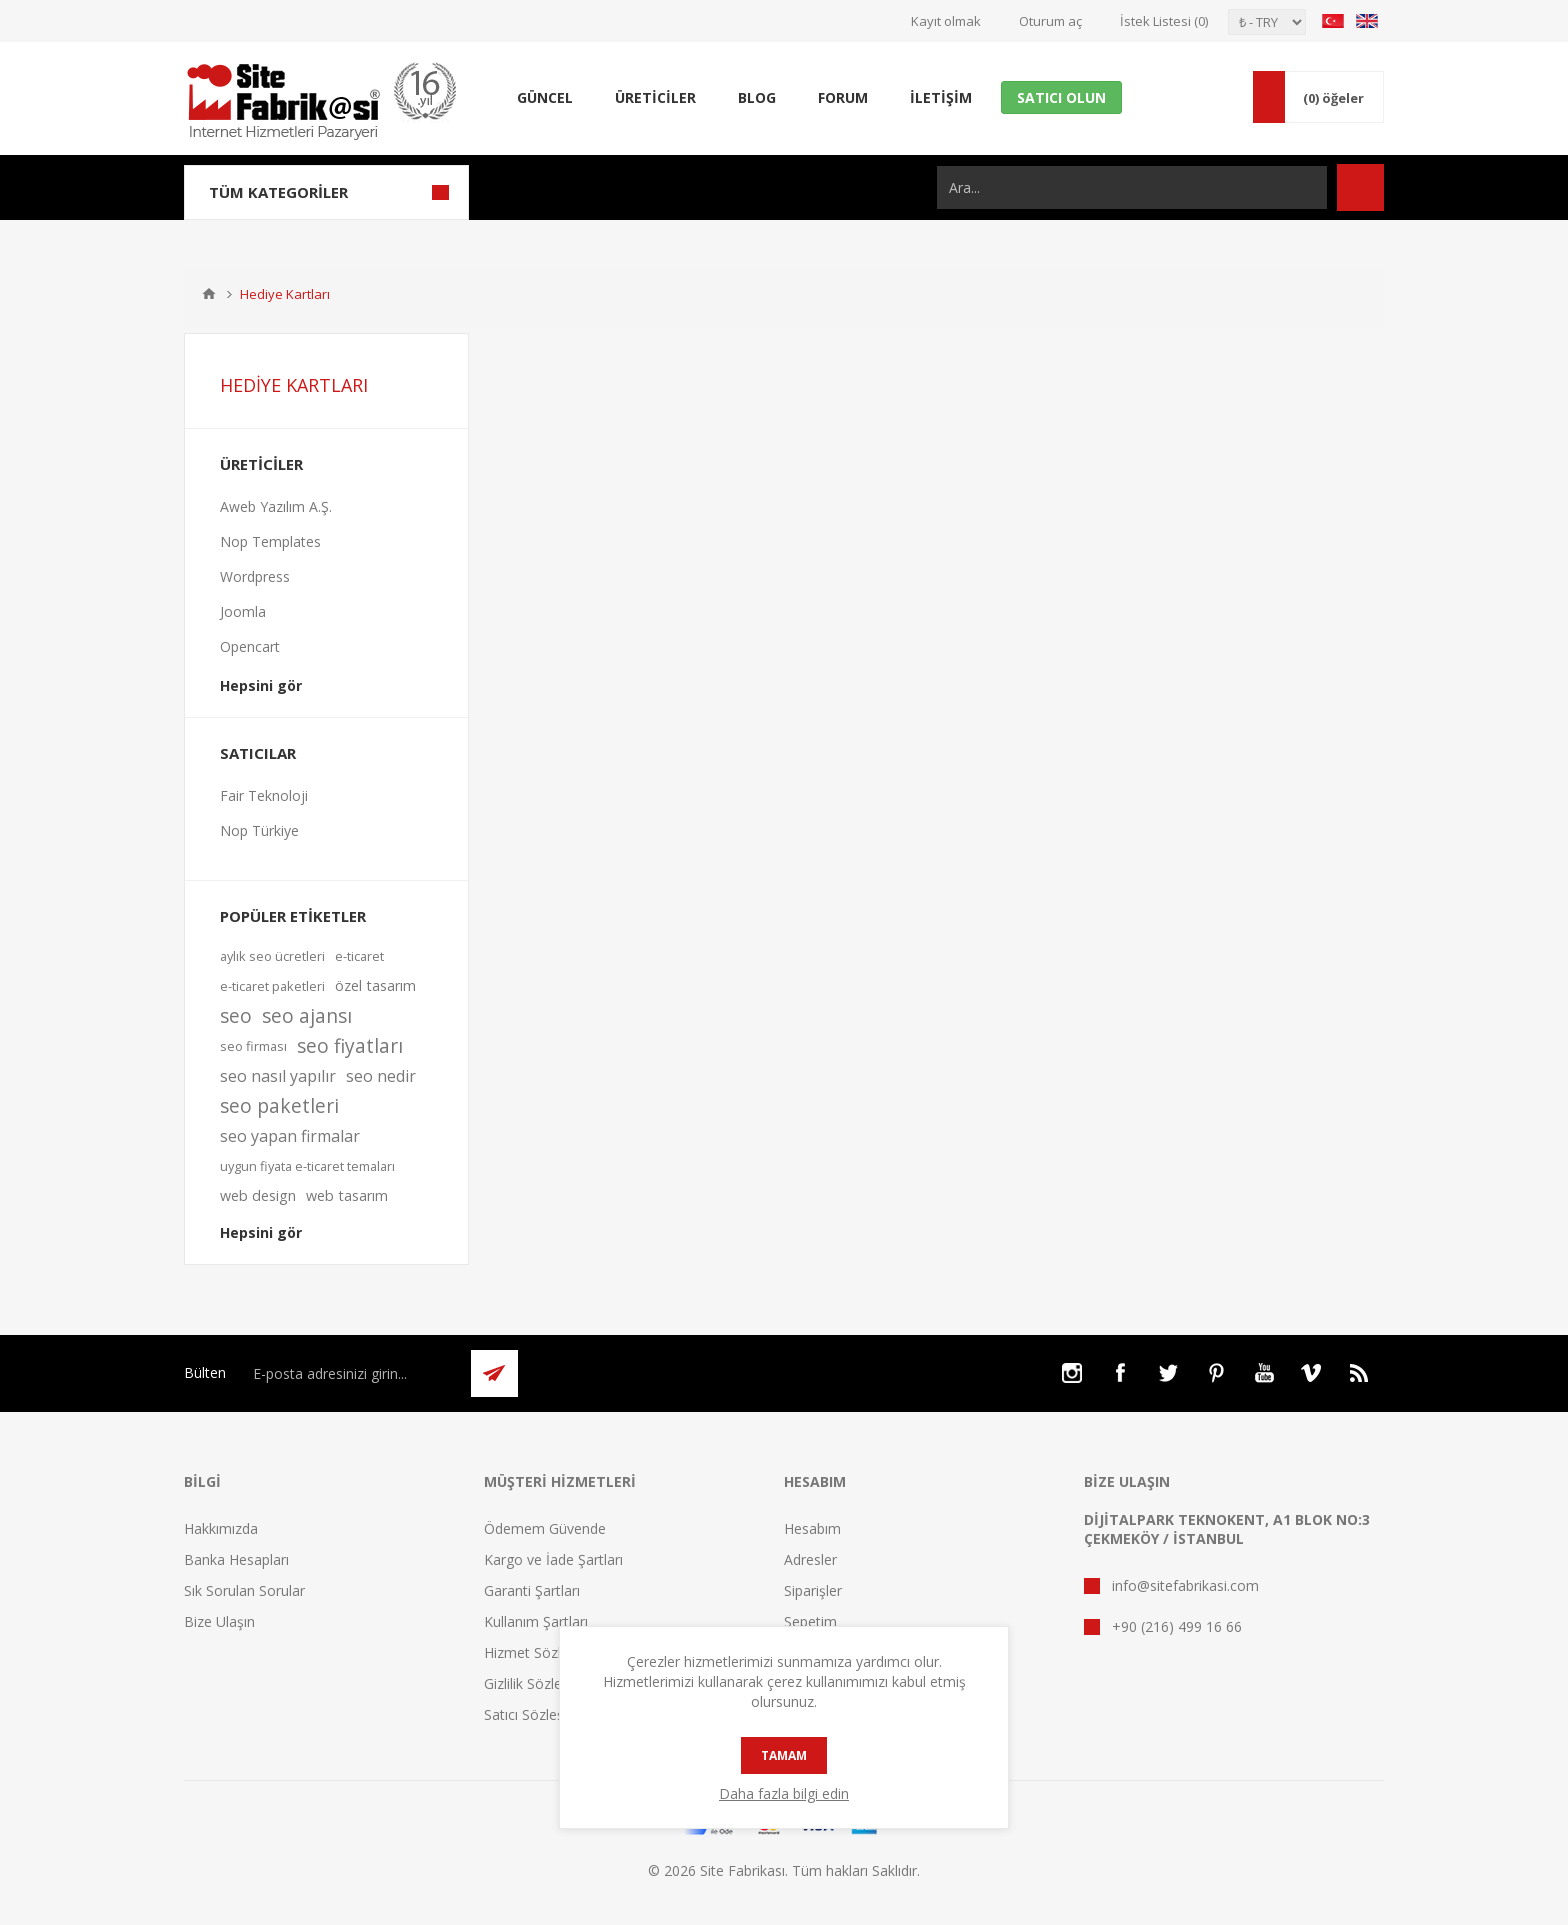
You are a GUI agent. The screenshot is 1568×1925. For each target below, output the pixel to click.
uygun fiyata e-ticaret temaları (307, 1166)
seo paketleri (279, 1105)
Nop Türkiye (259, 830)
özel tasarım (375, 985)
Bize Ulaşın (219, 1621)
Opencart (250, 646)
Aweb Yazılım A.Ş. (276, 506)
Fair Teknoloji (264, 795)
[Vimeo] (1312, 1373)
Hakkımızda (221, 1528)
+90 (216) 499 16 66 (1177, 1626)
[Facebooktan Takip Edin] (1120, 1373)
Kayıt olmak (946, 21)
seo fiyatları (350, 1045)
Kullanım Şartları (536, 1621)
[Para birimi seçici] (1267, 22)
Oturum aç (1050, 21)
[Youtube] (1264, 1373)
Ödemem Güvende (545, 1528)
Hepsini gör (261, 685)
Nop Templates (270, 541)
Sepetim (810, 1621)
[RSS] (1360, 1373)
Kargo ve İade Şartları (553, 1559)
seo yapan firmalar (290, 1136)
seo (236, 1015)
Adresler (810, 1559)
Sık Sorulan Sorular (244, 1590)
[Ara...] (1132, 187)
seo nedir (381, 1076)
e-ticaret (359, 956)
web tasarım (347, 1195)
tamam (784, 1755)
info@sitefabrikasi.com (1185, 1585)
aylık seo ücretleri (272, 956)
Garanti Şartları (532, 1590)
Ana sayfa (209, 294)
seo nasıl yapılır (278, 1076)
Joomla (243, 611)
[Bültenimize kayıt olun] (351, 1373)
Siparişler (813, 1590)
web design (258, 1195)
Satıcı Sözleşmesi (539, 1714)
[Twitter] (1168, 1373)
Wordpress (255, 576)
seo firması (253, 1046)
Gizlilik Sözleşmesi (542, 1683)
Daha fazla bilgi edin (784, 1793)
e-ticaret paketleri (272, 986)
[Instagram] (1072, 1373)
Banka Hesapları (236, 1559)
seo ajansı (307, 1015)
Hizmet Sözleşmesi (545, 1652)
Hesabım (812, 1528)
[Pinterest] (1216, 1373)
